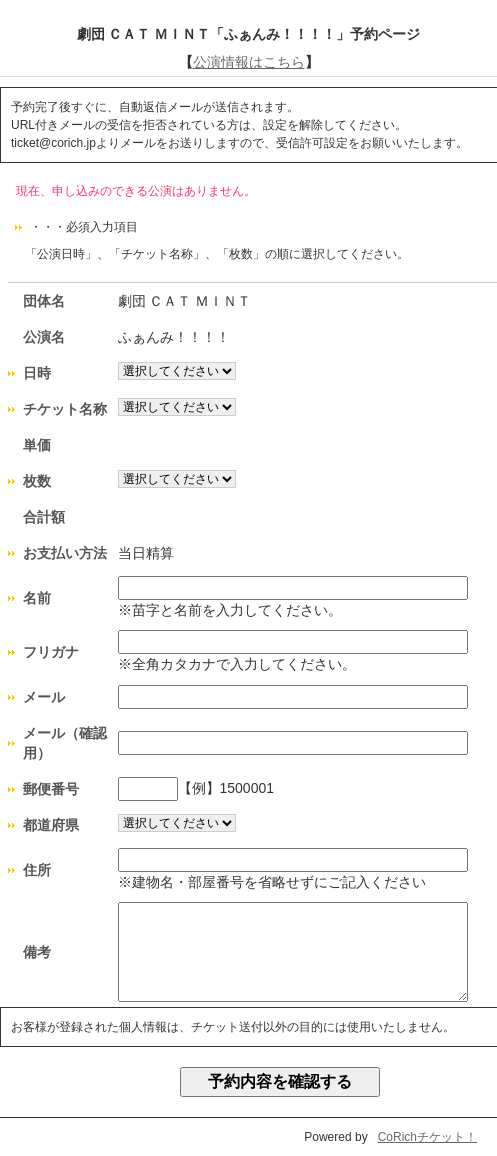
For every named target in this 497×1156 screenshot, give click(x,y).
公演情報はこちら (249, 62)
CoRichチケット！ (427, 1137)
